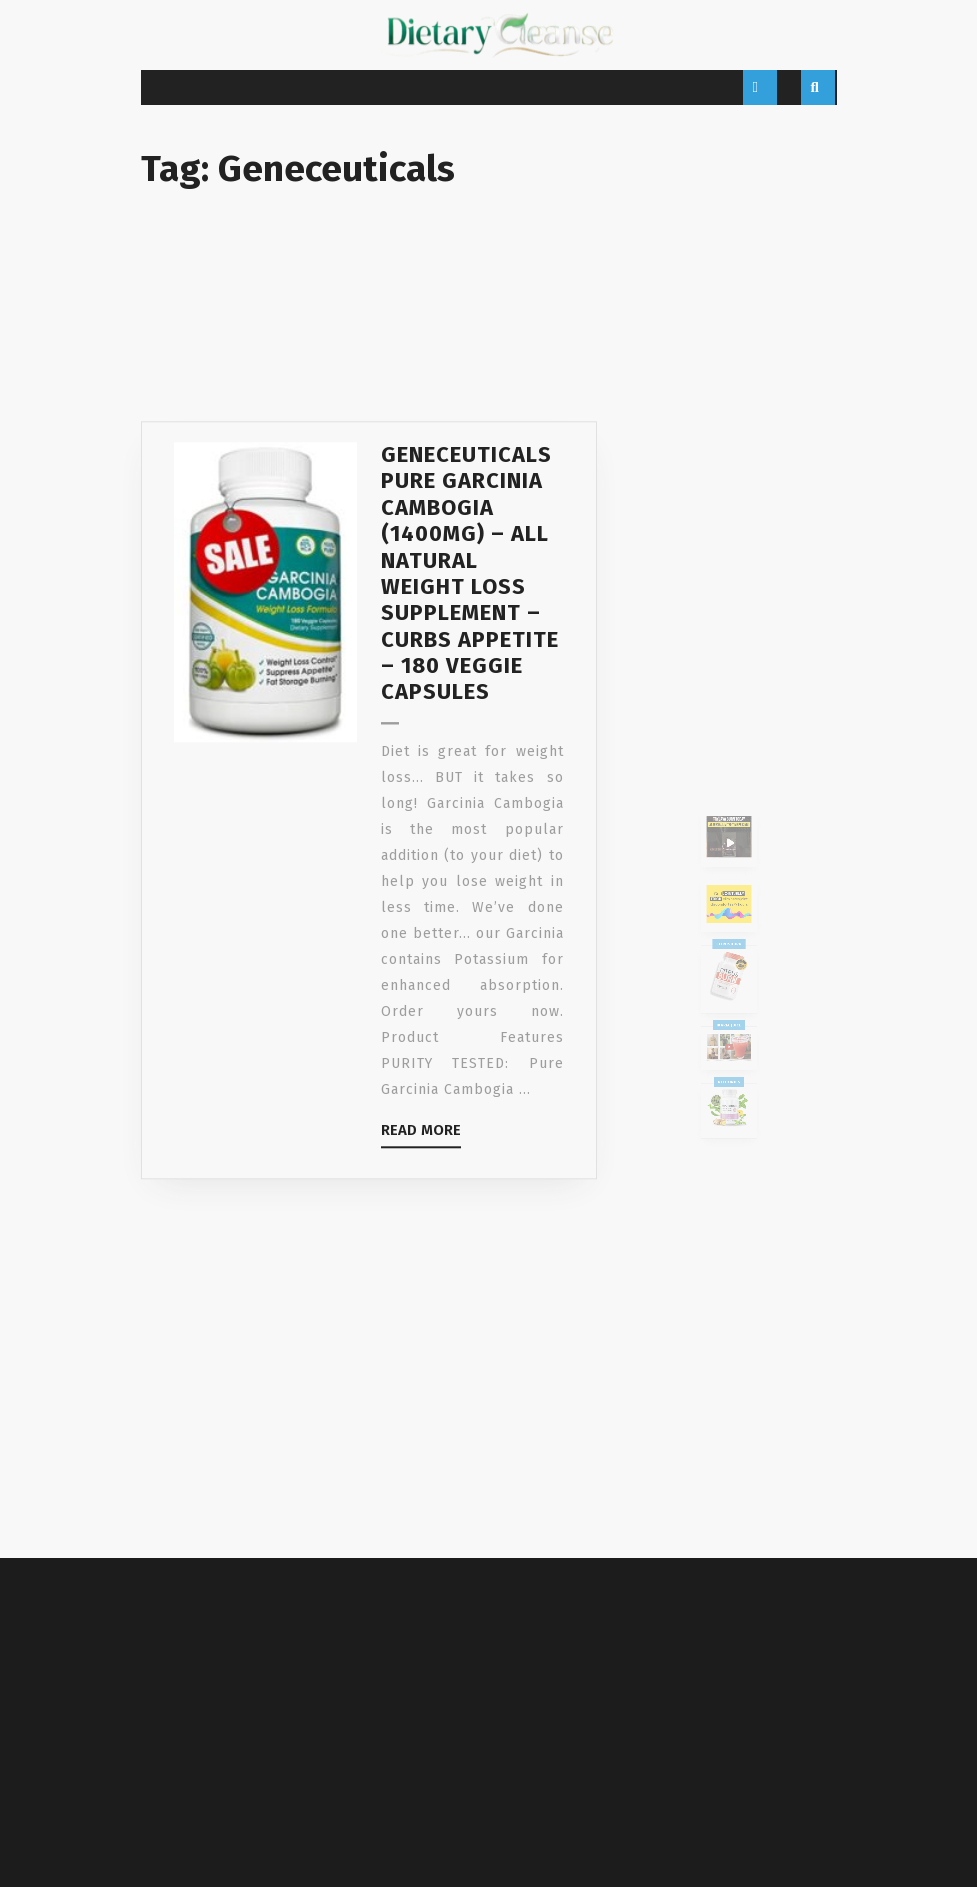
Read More (421, 1221)
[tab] (760, 87)
